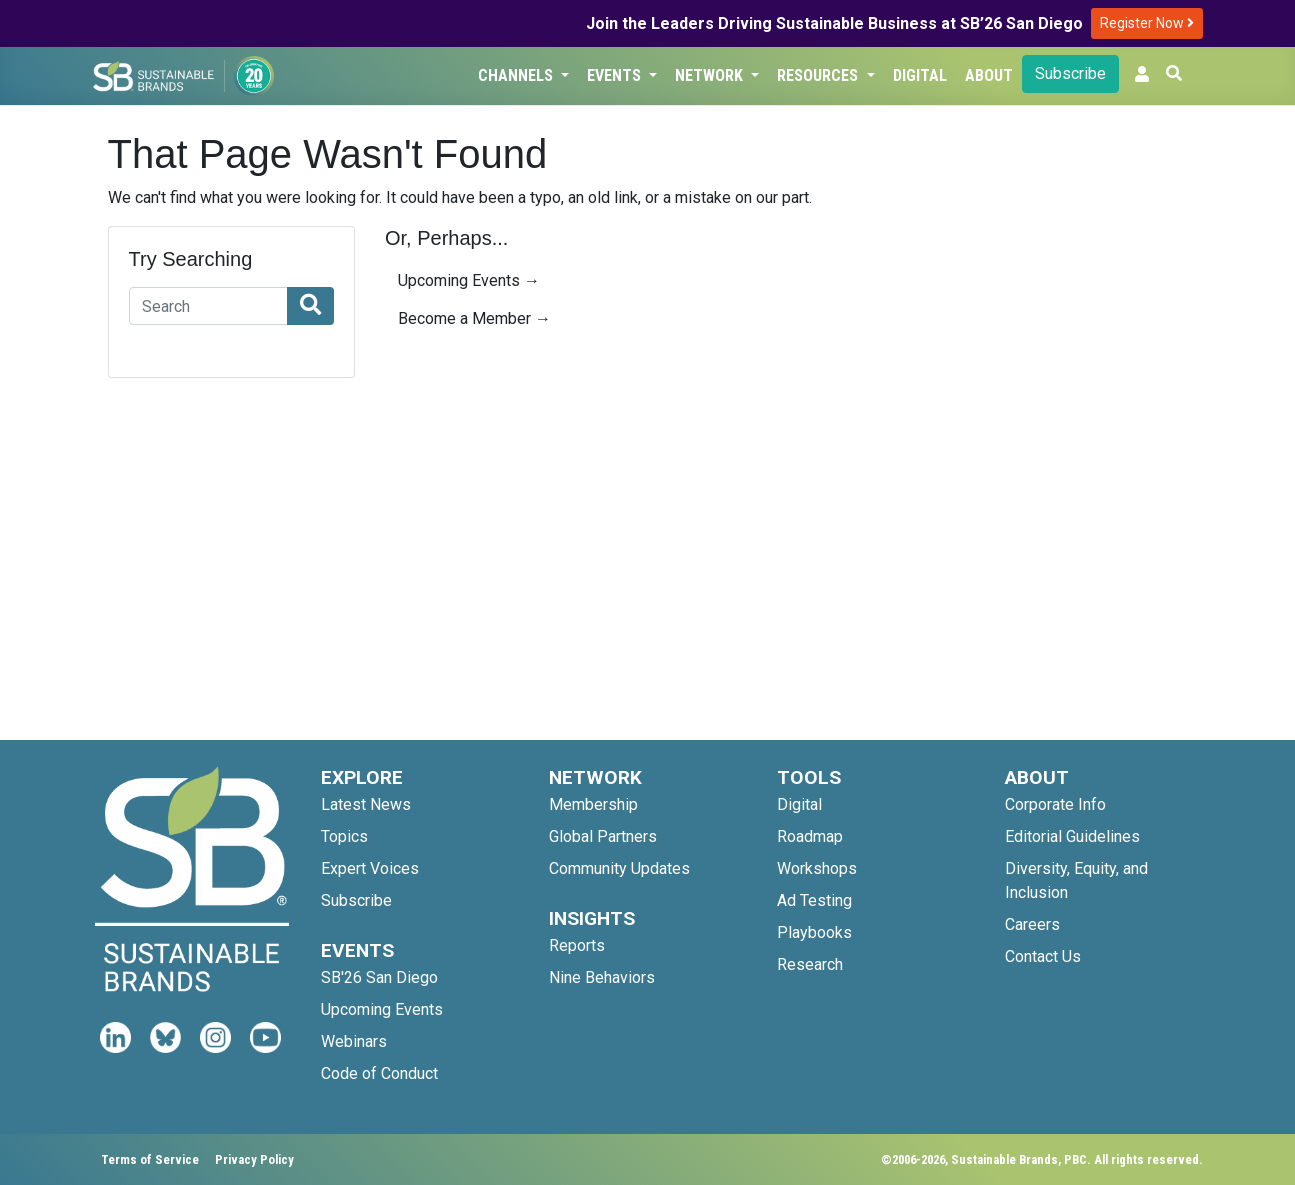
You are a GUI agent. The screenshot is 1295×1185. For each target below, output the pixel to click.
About (989, 75)
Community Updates (619, 868)
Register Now (1147, 23)
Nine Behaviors (602, 977)
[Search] (209, 306)
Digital (920, 75)
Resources (819, 75)
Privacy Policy (254, 1159)
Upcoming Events (382, 1009)
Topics (344, 836)
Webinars (354, 1041)
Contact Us (1043, 956)
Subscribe (1070, 73)
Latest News (366, 804)
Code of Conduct (379, 1073)
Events (616, 75)
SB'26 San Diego (379, 977)
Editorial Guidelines (1072, 836)
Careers (1032, 924)
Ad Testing (814, 900)
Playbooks (814, 932)
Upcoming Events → (469, 280)
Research (810, 964)
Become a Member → (474, 318)
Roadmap (810, 836)
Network (711, 75)
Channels (517, 75)
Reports (577, 945)
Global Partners (603, 836)
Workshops (817, 868)
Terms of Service (150, 1159)
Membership (593, 804)
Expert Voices (370, 868)
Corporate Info (1055, 804)
